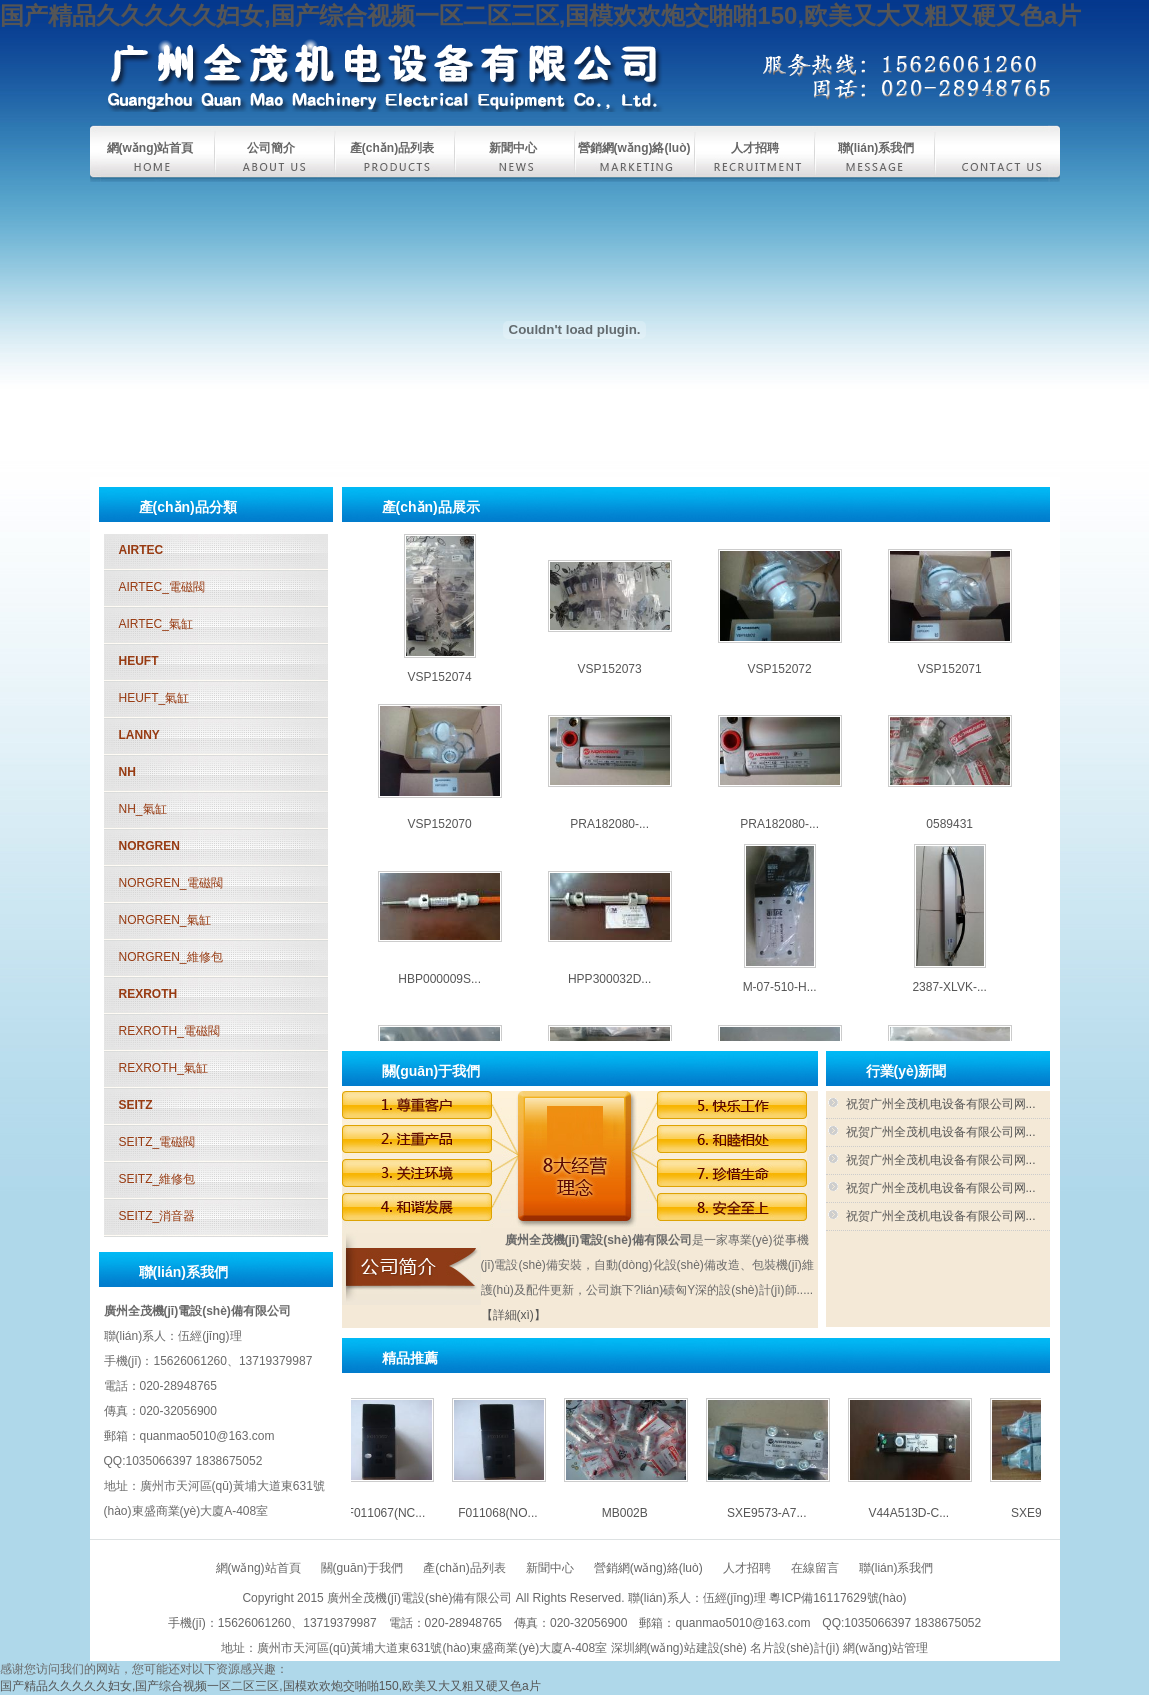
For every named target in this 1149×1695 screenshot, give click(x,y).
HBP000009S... (439, 993)
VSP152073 (610, 683)
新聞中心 (513, 148)
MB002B (440, 528)
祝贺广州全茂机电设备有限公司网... (941, 1104)
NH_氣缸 (143, 809)
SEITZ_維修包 (157, 1179)
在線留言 (815, 1568)
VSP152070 (440, 838)
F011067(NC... (400, 1513)
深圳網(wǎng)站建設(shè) (679, 1648)
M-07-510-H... (780, 1001)
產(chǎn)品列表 (392, 148)
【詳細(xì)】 (513, 1315)
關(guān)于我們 (362, 1568)
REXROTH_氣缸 (163, 1068)
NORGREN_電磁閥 (171, 883)
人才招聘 (755, 148)
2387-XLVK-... (949, 1001)
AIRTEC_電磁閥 (162, 587)
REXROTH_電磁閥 (169, 1031)
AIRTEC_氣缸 (156, 624)
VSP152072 (780, 683)
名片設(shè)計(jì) (794, 1648)
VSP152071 (950, 683)
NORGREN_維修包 (171, 957)
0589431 (949, 838)
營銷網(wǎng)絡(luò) (634, 148)
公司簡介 (271, 148)
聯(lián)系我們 (876, 148)
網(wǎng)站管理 (885, 1648)
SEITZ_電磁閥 (157, 1142)
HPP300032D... (609, 993)
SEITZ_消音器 (157, 1216)
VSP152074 (440, 691)
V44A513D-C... (779, 528)
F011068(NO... (511, 1513)
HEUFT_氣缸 (154, 698)
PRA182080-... (609, 838)
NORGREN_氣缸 (165, 920)
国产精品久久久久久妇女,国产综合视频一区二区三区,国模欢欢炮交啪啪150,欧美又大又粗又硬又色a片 (540, 15)
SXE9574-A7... (949, 528)
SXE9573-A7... (609, 528)
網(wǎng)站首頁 (150, 148)
